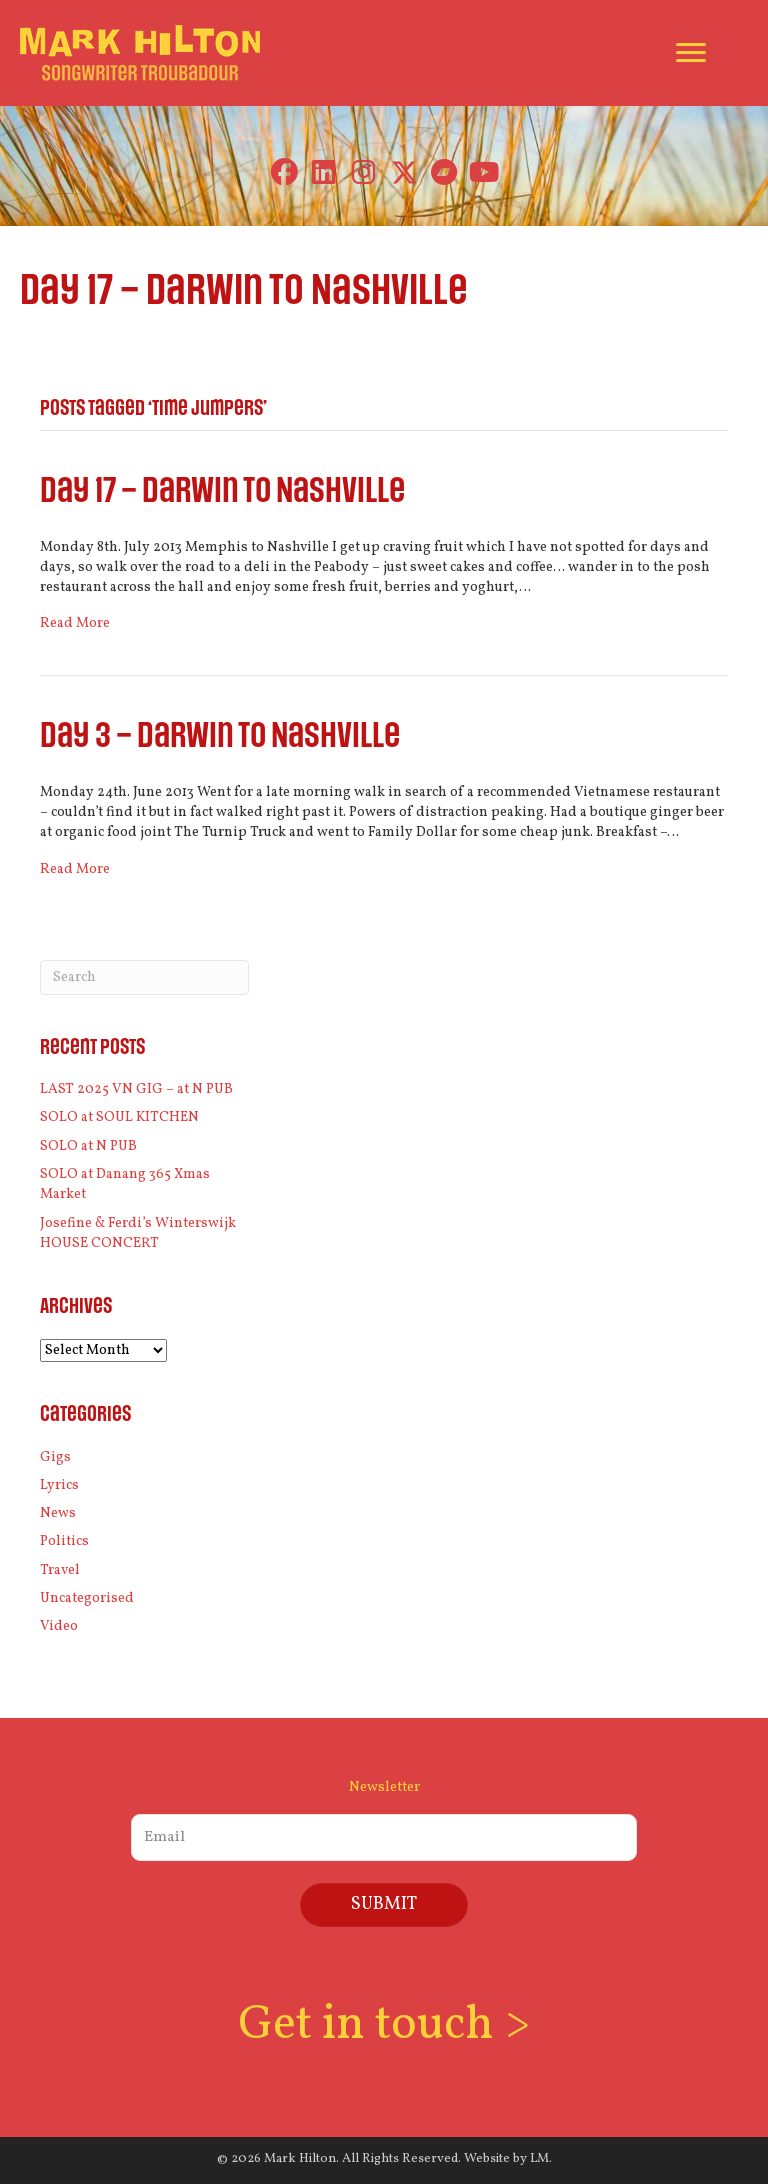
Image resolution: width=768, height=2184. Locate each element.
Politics (64, 1541)
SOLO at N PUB (88, 1146)
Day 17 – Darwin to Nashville (222, 491)
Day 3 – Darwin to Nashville (220, 736)
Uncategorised (87, 1598)
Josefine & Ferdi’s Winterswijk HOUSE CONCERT (138, 1233)
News (58, 1513)
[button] (284, 172)
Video (59, 1626)
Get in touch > (384, 2025)
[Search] (144, 977)
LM (539, 2159)
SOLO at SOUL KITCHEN (119, 1117)
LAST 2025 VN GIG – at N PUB (136, 1089)
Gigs (55, 1457)
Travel (60, 1570)
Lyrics (59, 1485)
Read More (75, 623)
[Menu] (691, 53)
